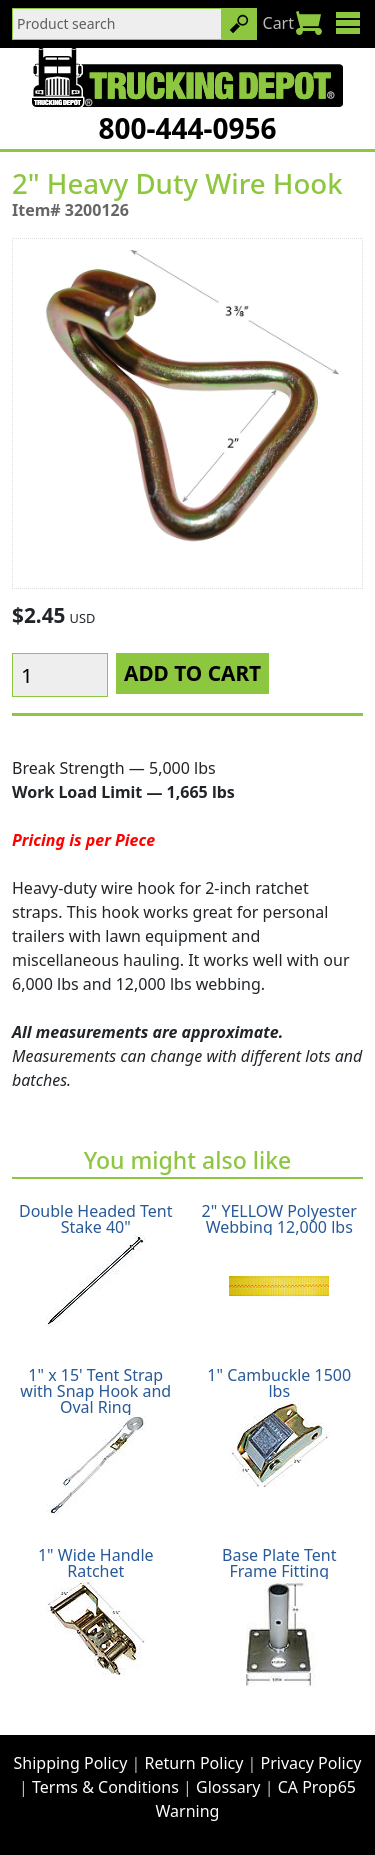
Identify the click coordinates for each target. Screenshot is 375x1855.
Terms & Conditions (105, 1787)
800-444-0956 (187, 128)
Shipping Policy (71, 1763)
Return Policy (194, 1763)
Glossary (228, 1787)
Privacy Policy (311, 1763)
